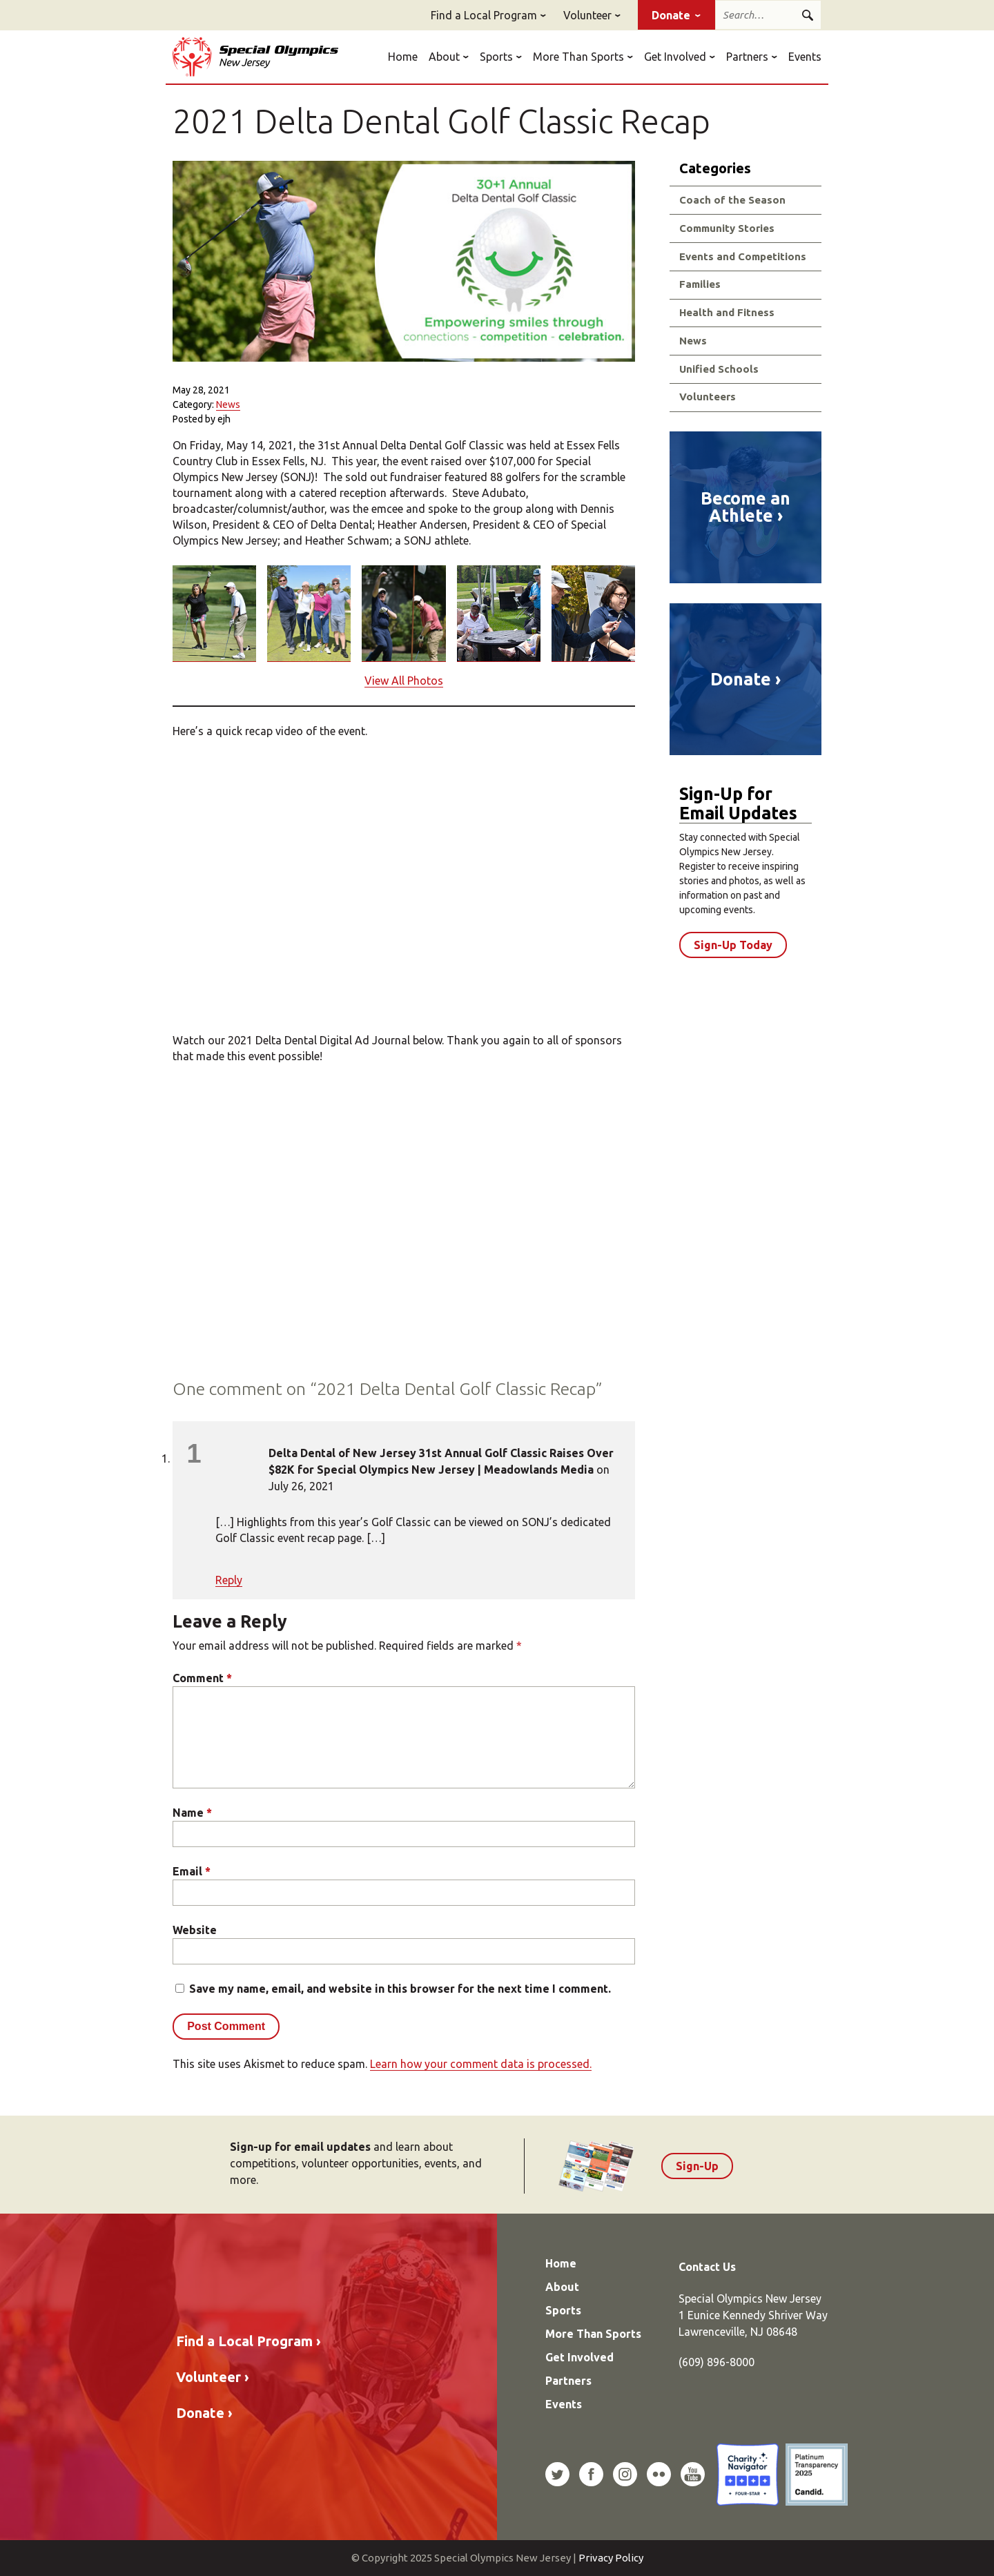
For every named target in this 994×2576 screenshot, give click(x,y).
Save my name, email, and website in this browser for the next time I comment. (400, 1988)
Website (195, 1930)
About (444, 56)
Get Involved (675, 56)
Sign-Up (697, 2166)
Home (403, 56)
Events (804, 56)
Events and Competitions (742, 256)
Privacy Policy (610, 2558)
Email (192, 1871)
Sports (496, 56)
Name (192, 1812)
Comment (202, 1678)
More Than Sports (578, 56)
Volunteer (587, 15)
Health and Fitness (726, 312)
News (228, 404)
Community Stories (726, 228)
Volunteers (707, 396)
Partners (747, 56)
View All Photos (403, 680)
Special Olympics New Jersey (255, 57)
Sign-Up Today (733, 945)
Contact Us (707, 2267)
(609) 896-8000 (716, 2362)
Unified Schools (719, 369)
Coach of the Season (732, 200)
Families (700, 284)
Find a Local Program (484, 15)
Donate (671, 15)
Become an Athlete (745, 507)
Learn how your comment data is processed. (481, 2064)
